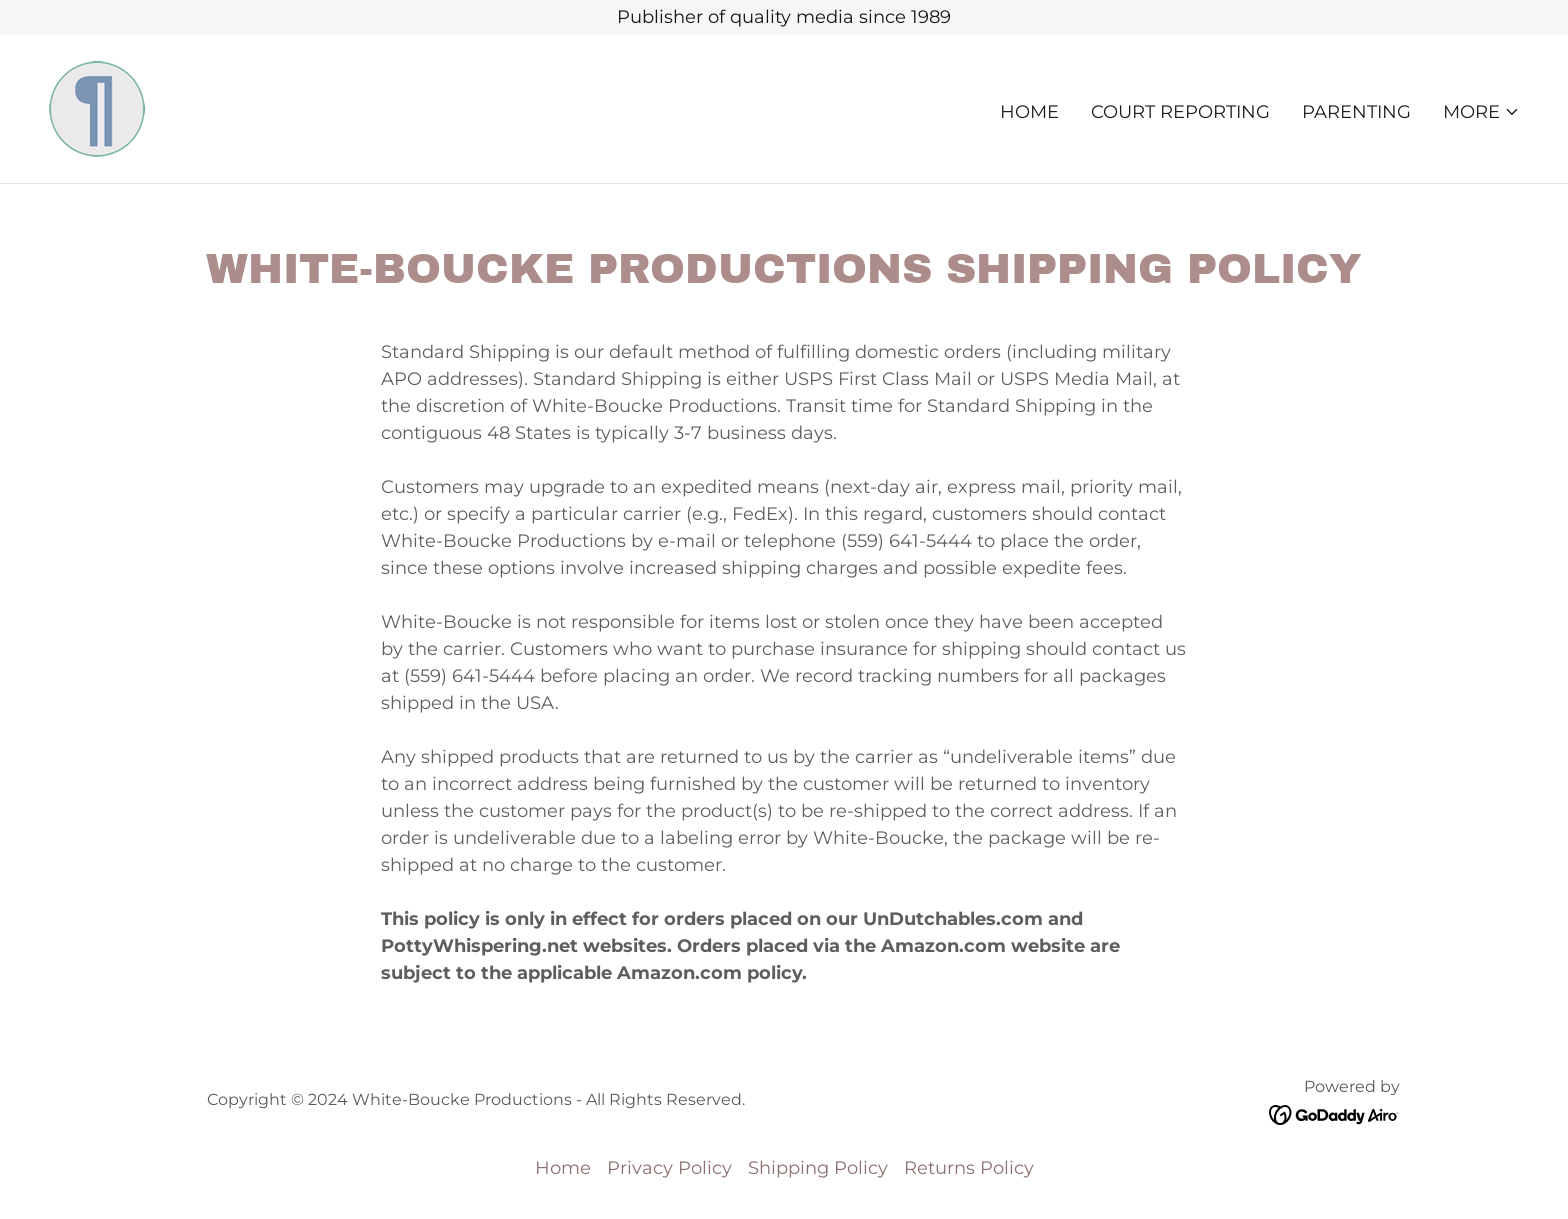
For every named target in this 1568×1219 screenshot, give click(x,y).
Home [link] (1029, 112)
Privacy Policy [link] (669, 1168)
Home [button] (563, 1168)
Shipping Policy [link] (818, 1168)
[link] (98, 108)
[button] (1481, 112)
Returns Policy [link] (969, 1168)
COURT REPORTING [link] (1180, 112)
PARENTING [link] (1356, 112)
